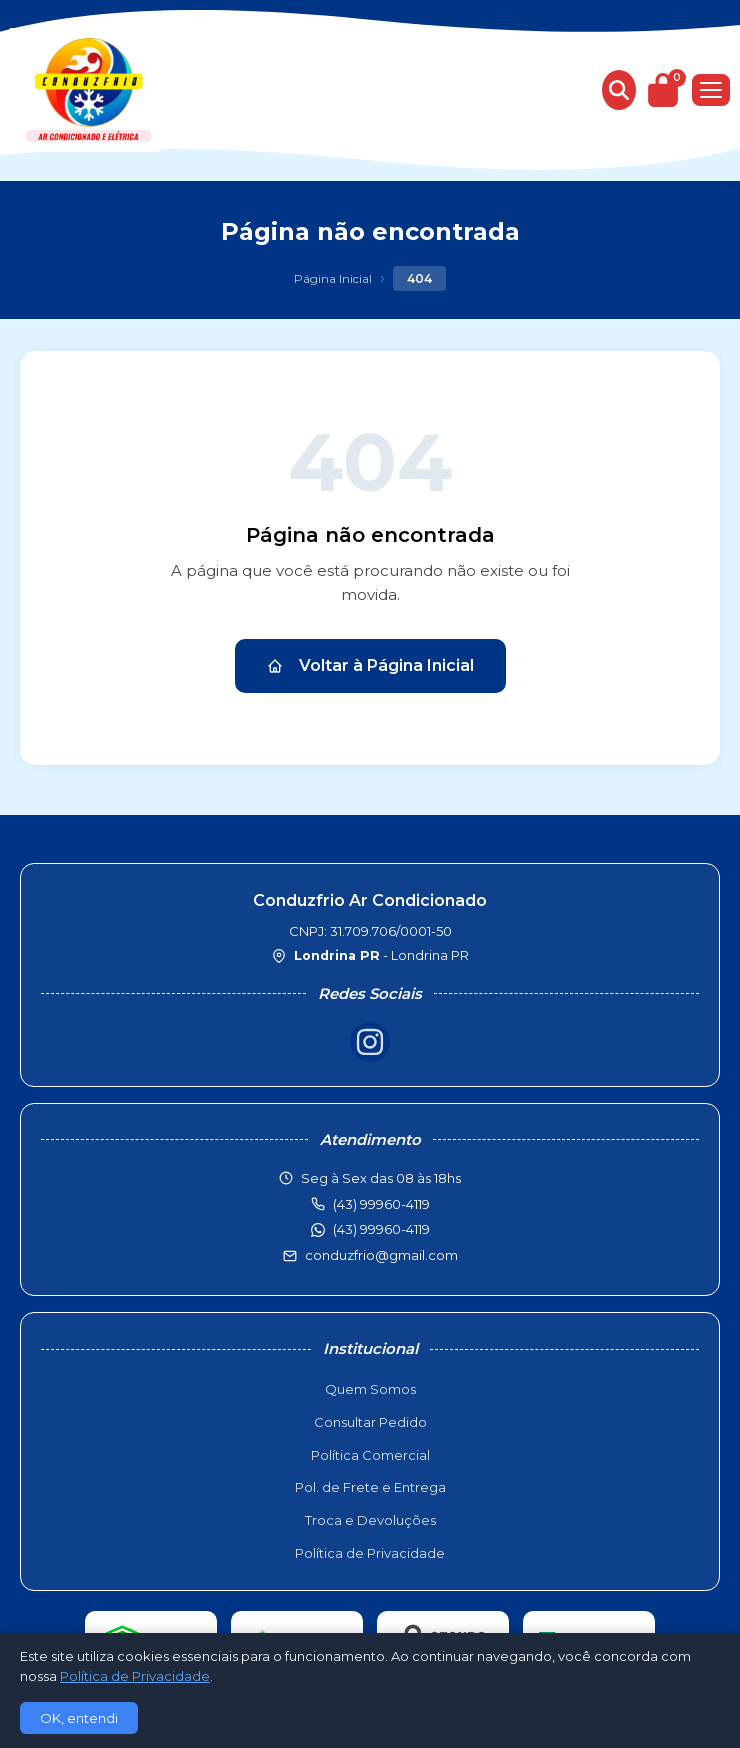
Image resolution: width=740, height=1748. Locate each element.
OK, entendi (79, 1718)
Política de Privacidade (370, 1553)
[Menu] (711, 90)
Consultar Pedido (370, 1422)
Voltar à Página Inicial (370, 665)
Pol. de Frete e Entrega (370, 1487)
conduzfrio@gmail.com (381, 1255)
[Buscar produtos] (619, 90)
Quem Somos (370, 1389)
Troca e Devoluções (370, 1520)
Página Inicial (333, 278)
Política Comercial (370, 1455)
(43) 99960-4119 (381, 1229)
